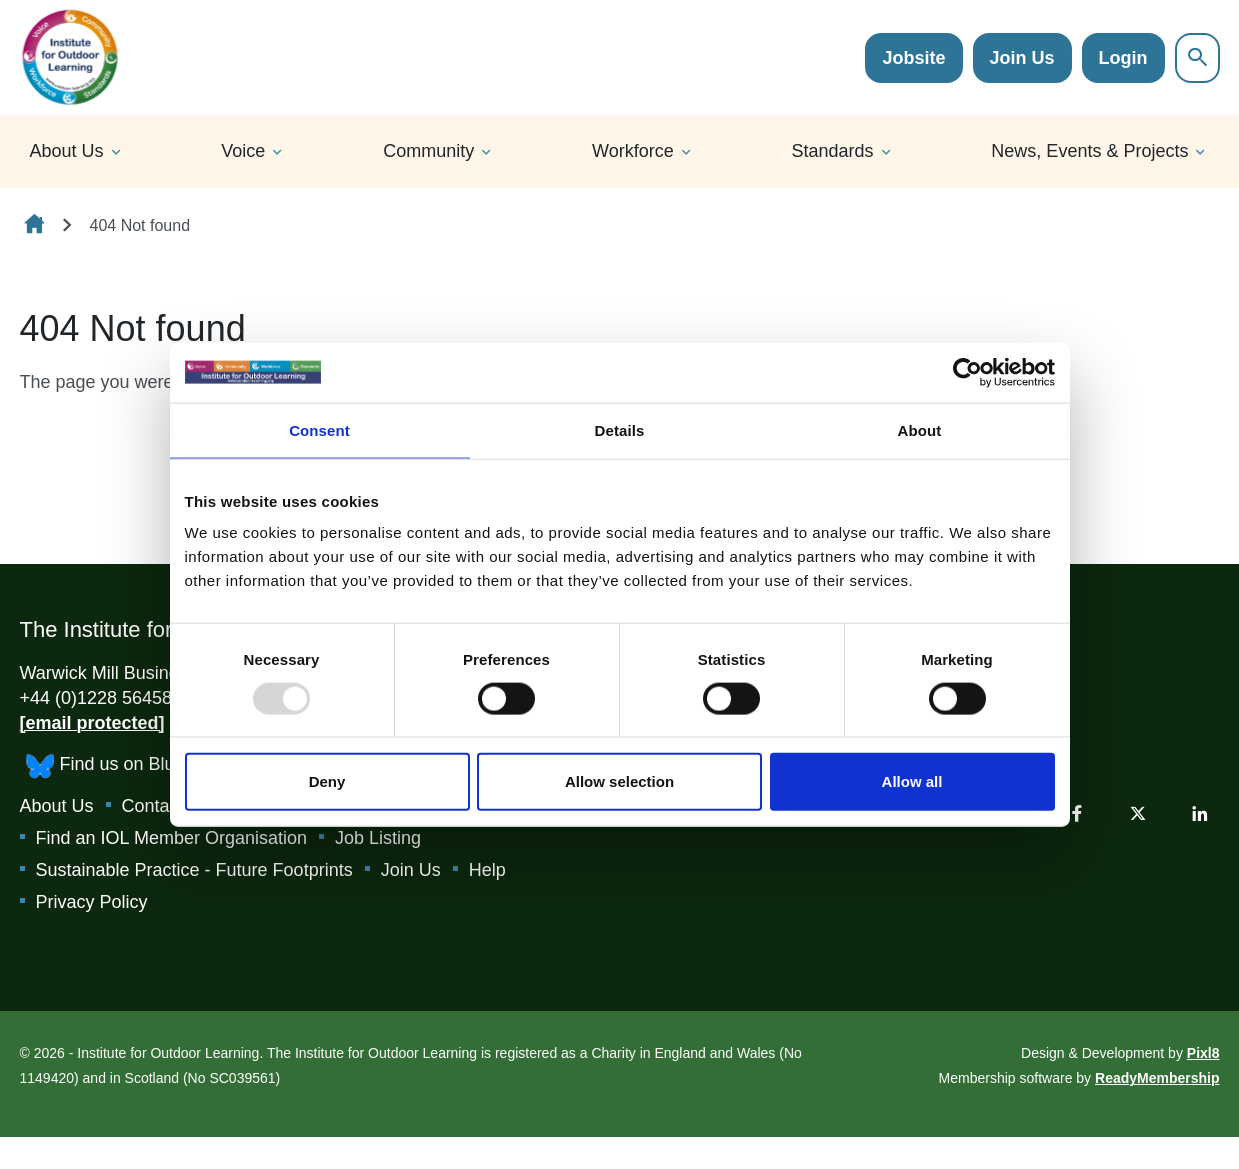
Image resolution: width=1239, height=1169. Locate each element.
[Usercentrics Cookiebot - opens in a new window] (967, 372)
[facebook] (1077, 813)
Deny (327, 781)
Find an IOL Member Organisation (171, 838)
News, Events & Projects (1089, 151)
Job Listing (378, 838)
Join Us (1022, 58)
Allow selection (619, 781)
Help (487, 870)
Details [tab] (620, 429)
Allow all (912, 781)
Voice (243, 151)
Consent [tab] (319, 429)
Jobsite (913, 58)
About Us (67, 151)
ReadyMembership (1157, 1078)
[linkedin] (1200, 813)
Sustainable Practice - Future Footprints (194, 870)
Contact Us (166, 806)
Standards (833, 151)
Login (1123, 58)
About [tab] (920, 429)
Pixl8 (1203, 1053)
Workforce (633, 151)
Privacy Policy (92, 902)
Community (428, 151)
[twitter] (1138, 813)
